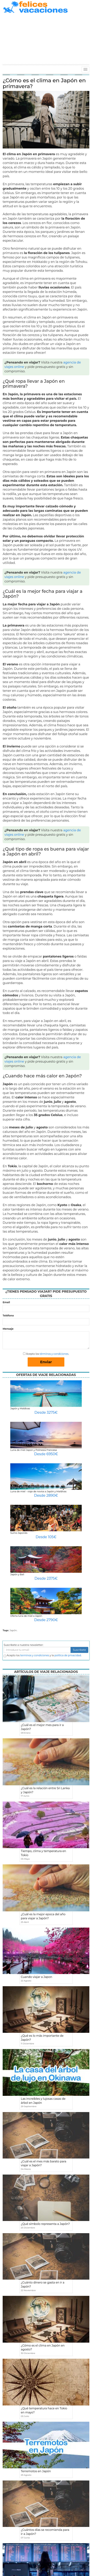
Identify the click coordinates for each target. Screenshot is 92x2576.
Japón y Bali (17, 1574)
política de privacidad (67, 1655)
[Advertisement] (46, 39)
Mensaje (8, 1328)
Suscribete (79, 1649)
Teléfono (8, 1315)
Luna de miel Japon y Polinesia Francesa (33, 1449)
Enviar (46, 1362)
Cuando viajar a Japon (36, 1977)
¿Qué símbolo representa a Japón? (45, 2224)
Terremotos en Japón (36, 2471)
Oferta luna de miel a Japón (26, 1615)
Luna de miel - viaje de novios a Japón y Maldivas (38, 1491)
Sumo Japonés (18, 1532)
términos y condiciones (54, 1353)
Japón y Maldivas (20, 1408)
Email (6, 1302)
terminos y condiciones (34, 1655)
